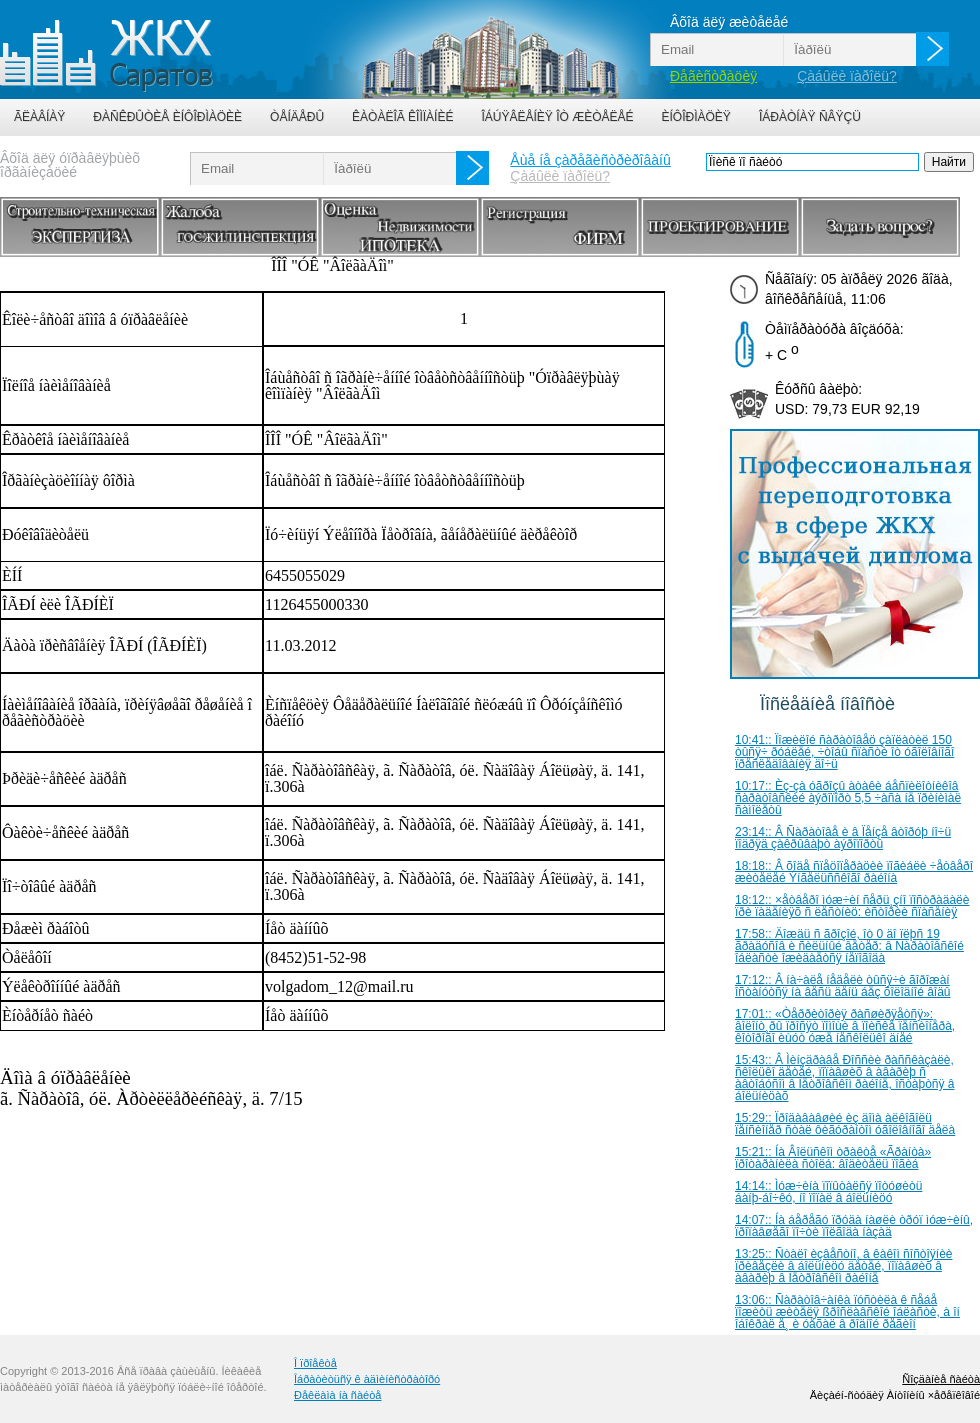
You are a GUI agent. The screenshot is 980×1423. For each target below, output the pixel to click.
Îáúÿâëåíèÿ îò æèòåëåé (557, 117)
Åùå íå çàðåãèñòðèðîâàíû (590, 160)
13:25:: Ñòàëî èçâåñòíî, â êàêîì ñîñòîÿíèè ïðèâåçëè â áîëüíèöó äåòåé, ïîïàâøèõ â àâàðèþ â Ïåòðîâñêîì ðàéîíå (844, 1266)
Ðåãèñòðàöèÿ (713, 76)
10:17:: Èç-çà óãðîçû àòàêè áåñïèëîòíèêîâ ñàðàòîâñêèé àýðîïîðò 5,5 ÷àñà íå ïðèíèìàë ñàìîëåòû (848, 798)
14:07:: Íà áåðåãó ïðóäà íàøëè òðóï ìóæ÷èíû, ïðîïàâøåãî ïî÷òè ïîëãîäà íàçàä (854, 1226)
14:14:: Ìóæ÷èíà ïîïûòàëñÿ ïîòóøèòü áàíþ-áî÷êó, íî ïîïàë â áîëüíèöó (828, 1192)
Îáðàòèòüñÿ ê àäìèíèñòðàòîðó (367, 1379)
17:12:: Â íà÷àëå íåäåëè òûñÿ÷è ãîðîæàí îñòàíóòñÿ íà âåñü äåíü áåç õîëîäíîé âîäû (843, 986)
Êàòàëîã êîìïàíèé (402, 117)
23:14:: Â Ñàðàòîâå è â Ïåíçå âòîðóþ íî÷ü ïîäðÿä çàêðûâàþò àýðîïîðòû (843, 838)
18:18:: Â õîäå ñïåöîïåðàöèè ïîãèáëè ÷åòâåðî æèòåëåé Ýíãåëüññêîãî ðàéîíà (854, 872)
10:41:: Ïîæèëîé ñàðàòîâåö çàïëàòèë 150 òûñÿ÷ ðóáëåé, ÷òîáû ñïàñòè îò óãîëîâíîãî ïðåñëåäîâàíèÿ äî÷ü (844, 752)
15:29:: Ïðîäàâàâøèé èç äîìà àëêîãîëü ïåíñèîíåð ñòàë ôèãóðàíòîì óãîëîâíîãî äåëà (845, 1124)
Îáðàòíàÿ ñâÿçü (810, 117)
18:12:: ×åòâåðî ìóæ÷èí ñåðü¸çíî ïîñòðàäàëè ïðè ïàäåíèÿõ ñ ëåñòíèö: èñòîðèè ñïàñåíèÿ (852, 906)
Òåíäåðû (297, 117)
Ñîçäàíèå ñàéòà (941, 1379)
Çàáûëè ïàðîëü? (847, 76)
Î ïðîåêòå (315, 1363)
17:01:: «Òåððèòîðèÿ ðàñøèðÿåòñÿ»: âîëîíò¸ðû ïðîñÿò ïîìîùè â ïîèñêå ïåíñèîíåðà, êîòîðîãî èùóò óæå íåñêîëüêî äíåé (845, 1026)
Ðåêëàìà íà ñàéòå (337, 1395)
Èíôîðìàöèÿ (696, 117)
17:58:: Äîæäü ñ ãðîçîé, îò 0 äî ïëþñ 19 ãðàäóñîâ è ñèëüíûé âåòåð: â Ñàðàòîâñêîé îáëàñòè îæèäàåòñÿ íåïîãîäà (849, 946)
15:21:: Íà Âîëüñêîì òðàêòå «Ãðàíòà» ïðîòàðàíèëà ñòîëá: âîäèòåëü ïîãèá (833, 1158)
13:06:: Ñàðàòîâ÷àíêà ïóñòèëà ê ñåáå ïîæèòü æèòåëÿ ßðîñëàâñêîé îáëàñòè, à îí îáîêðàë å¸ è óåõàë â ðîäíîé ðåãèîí (847, 1312)
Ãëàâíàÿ (39, 117)
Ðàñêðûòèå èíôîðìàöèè (167, 117)
